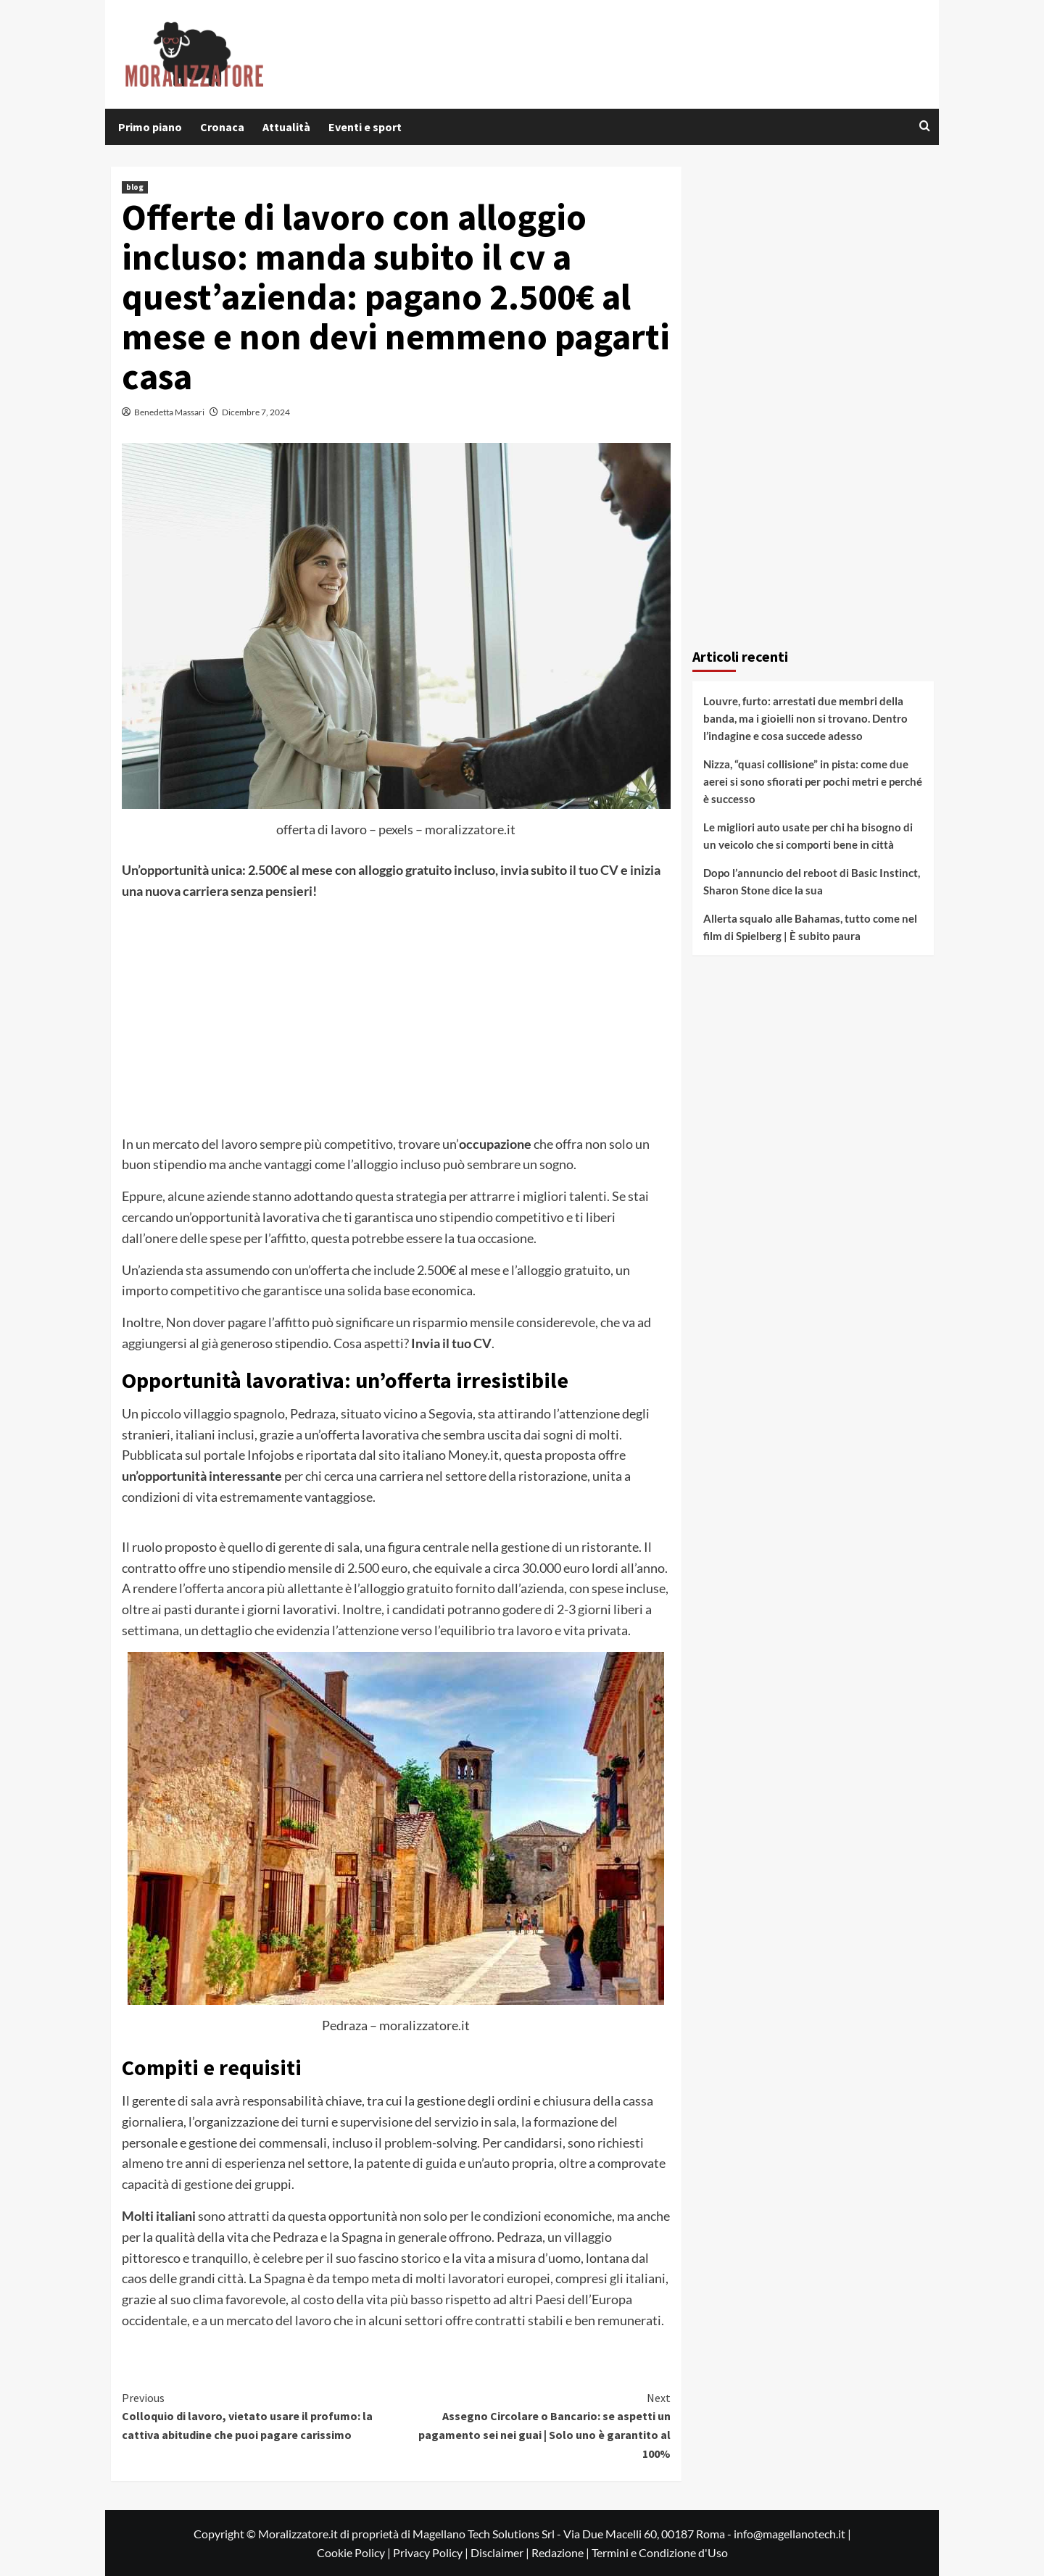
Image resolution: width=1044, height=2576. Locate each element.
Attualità (286, 127)
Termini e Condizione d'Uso (660, 2552)
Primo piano (150, 127)
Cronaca (222, 127)
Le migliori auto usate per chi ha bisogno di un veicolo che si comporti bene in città (808, 835)
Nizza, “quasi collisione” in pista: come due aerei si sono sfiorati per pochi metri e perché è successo (812, 781)
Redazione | (561, 2552)
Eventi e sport (365, 127)
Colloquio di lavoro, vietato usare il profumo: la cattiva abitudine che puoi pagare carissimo (259, 2415)
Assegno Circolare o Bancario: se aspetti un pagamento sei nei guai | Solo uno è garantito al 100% (533, 2425)
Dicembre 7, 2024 (256, 412)
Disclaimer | (501, 2552)
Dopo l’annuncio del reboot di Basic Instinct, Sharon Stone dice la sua (811, 881)
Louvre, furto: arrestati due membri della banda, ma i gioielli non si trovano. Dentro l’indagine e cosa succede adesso (805, 718)
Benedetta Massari (169, 412)
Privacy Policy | (432, 2552)
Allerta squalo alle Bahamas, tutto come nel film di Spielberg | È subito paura (810, 927)
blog (135, 187)
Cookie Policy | (355, 2552)
